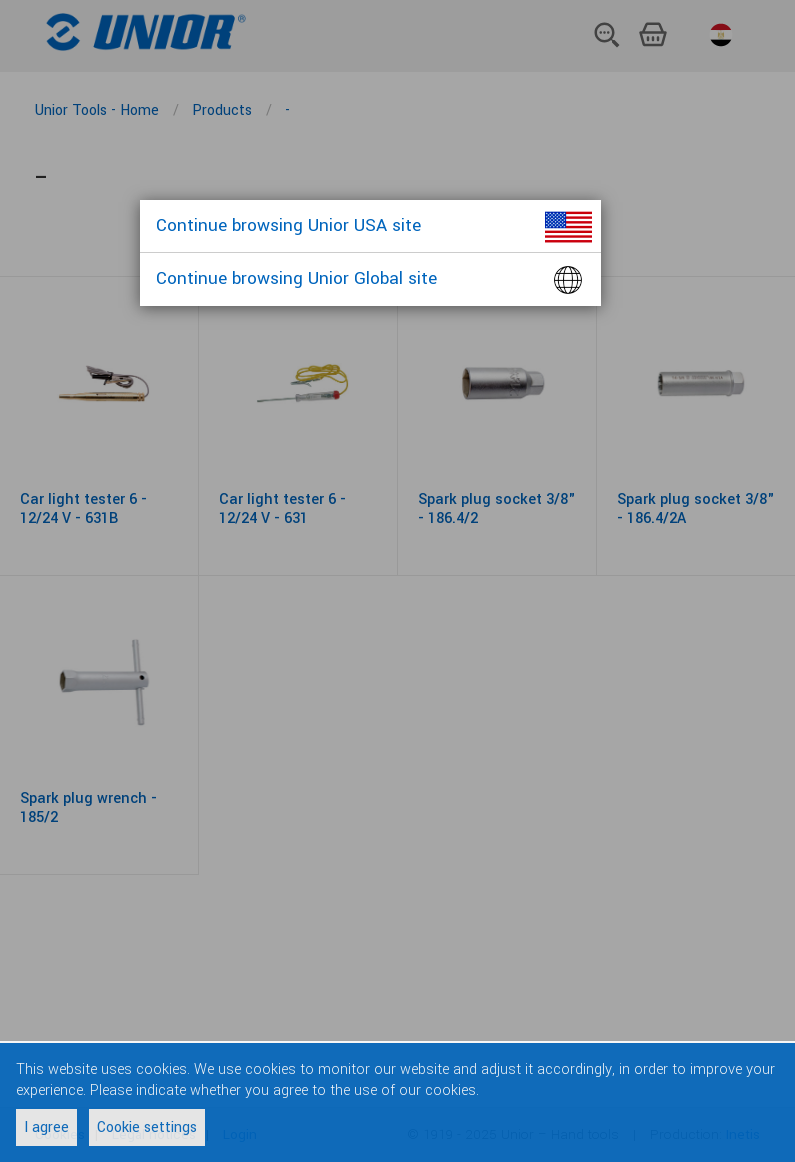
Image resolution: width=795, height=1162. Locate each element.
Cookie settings (147, 1127)
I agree (46, 1127)
